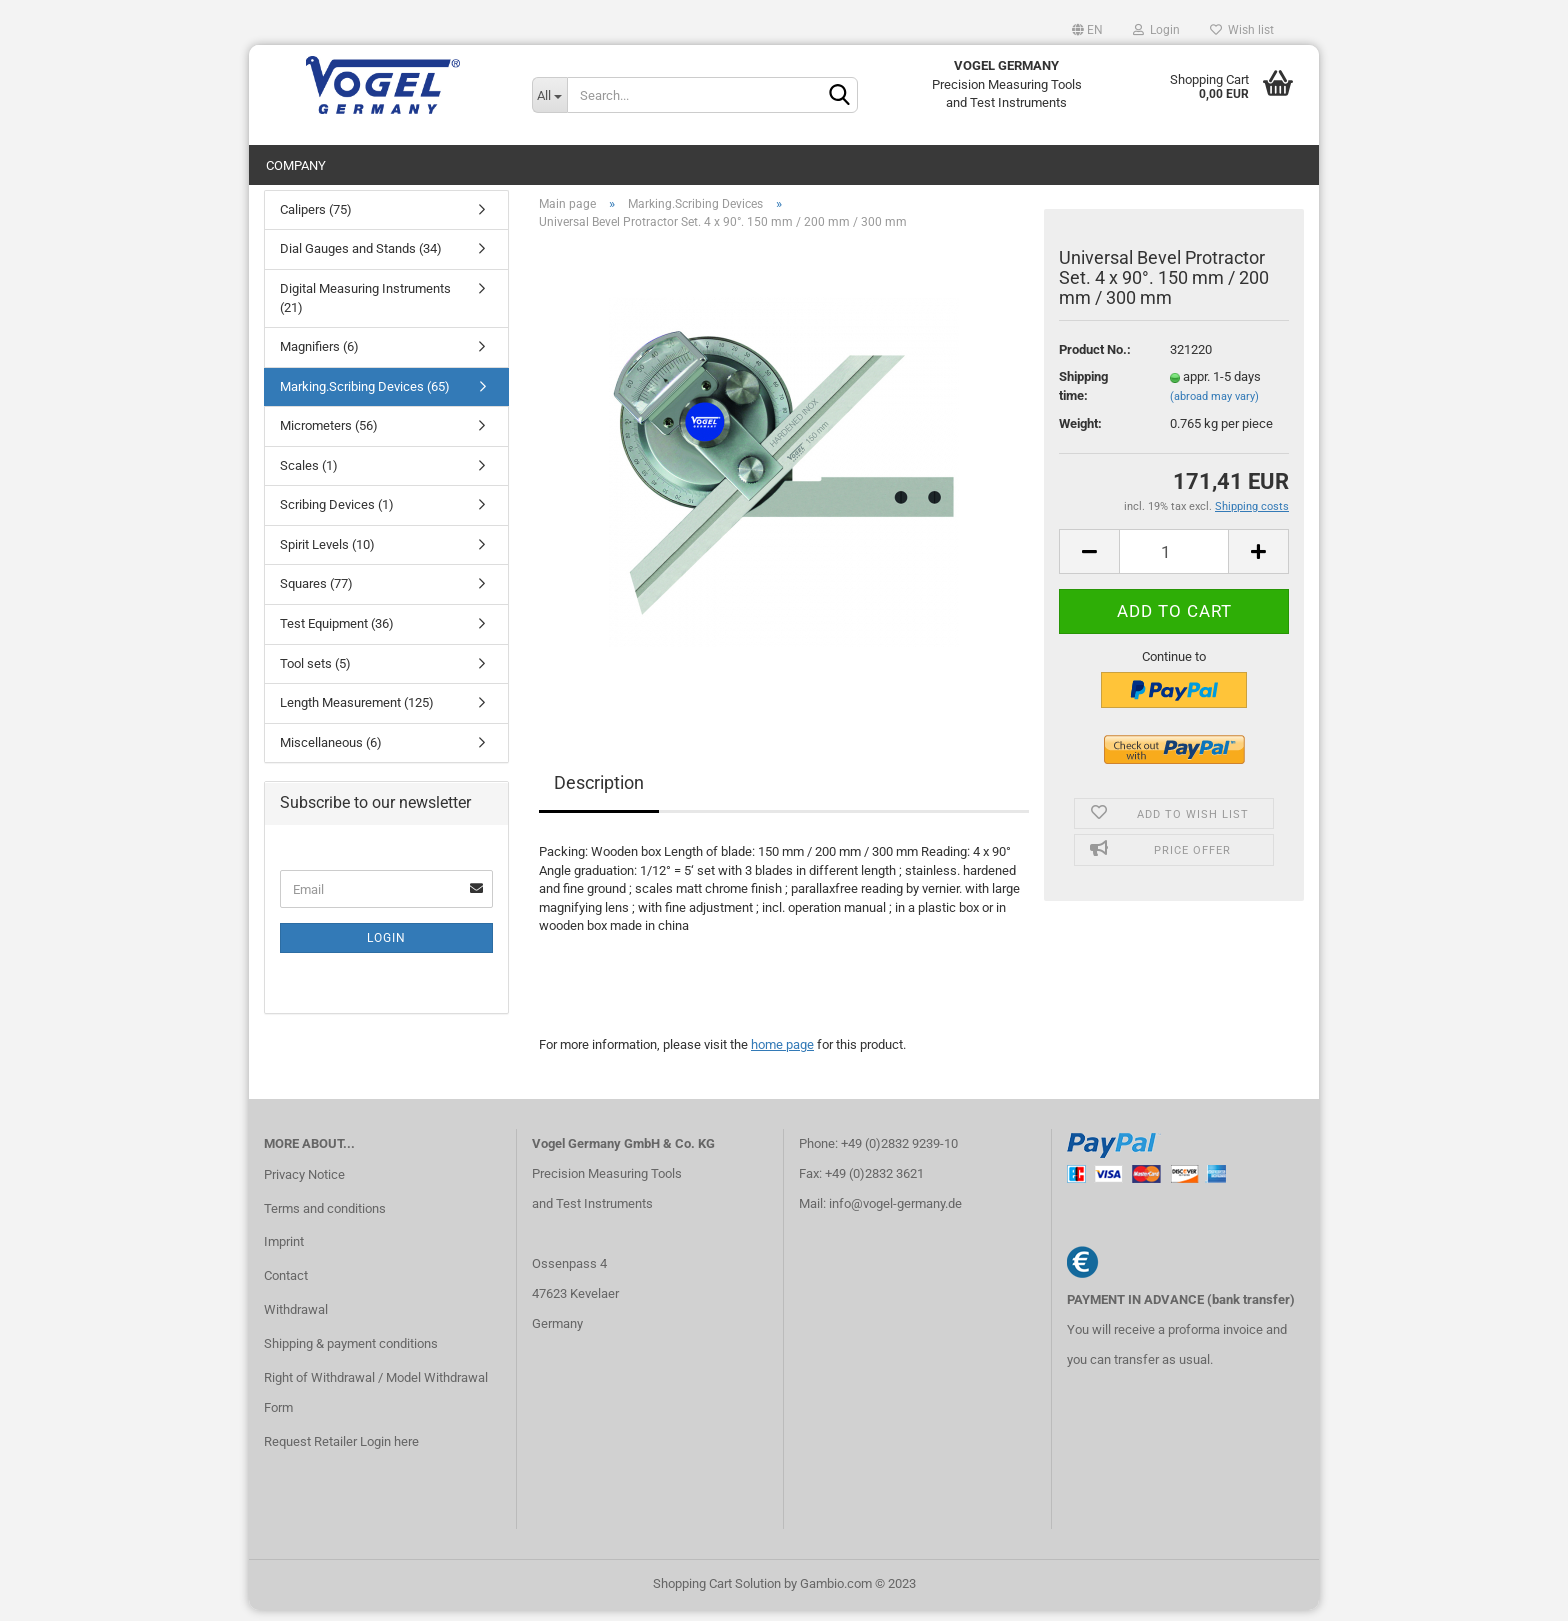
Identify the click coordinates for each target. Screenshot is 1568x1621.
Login (1156, 30)
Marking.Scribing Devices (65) (365, 396)
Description (599, 792)
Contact (286, 1285)
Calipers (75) (316, 219)
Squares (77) (316, 594)
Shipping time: (1083, 397)
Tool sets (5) (315, 673)
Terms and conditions (325, 1218)
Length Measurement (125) (357, 712)
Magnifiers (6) (319, 356)
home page (782, 1054)
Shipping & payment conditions (351, 1353)
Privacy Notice (304, 1184)
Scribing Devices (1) (337, 515)
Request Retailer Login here (341, 1451)
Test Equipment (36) (337, 633)
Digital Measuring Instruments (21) (365, 308)
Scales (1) (309, 475)
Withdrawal (296, 1319)
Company (296, 165)
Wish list (1242, 30)
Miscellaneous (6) (331, 752)
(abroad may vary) (1214, 406)
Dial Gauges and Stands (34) (361, 259)
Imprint (284, 1252)
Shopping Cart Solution (717, 1594)
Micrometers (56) (329, 435)
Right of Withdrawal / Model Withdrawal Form (376, 1402)
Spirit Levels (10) (327, 554)
